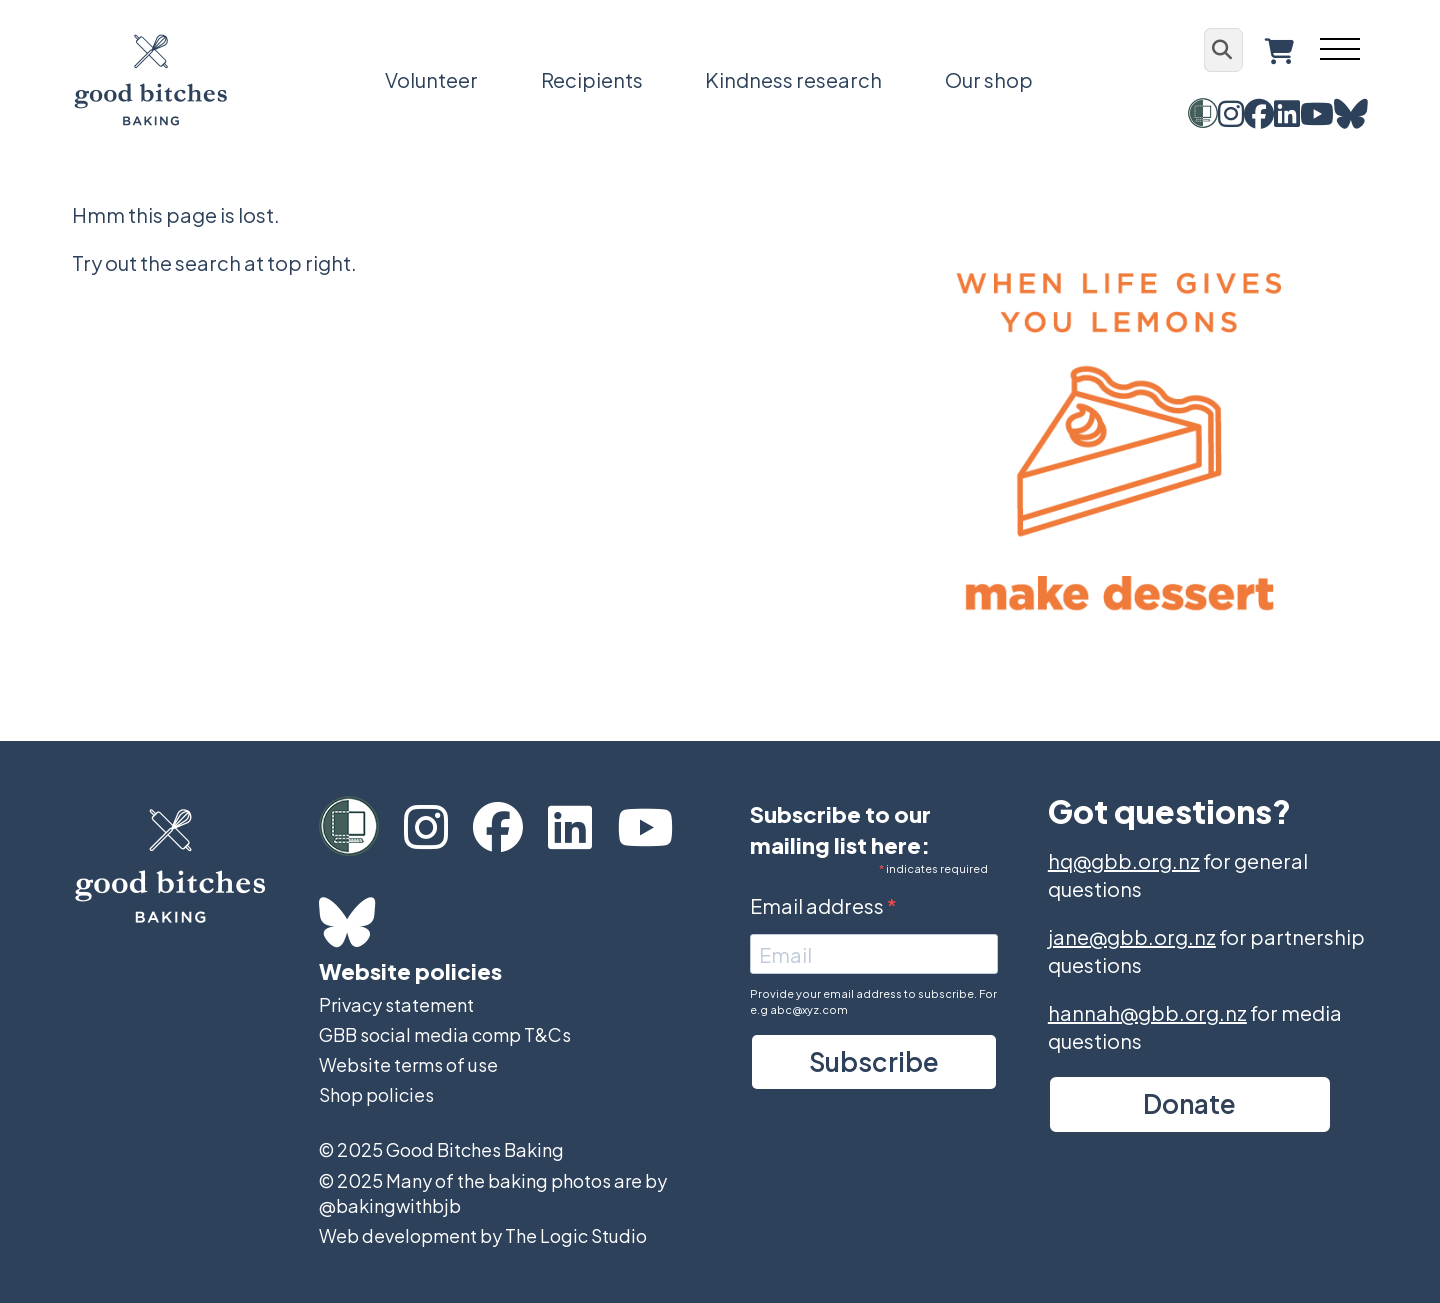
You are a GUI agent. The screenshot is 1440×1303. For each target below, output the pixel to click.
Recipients (592, 79)
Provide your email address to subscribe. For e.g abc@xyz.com (873, 1001)
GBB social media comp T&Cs (445, 1034)
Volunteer (431, 79)
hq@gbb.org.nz (1124, 860)
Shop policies (376, 1094)
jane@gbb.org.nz (1132, 936)
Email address (818, 905)
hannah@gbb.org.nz (1147, 1012)
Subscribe (874, 1061)
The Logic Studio (576, 1235)
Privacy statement (396, 1004)
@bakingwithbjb (390, 1205)
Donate (1189, 1103)
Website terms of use (408, 1064)
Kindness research (793, 79)
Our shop (989, 79)
